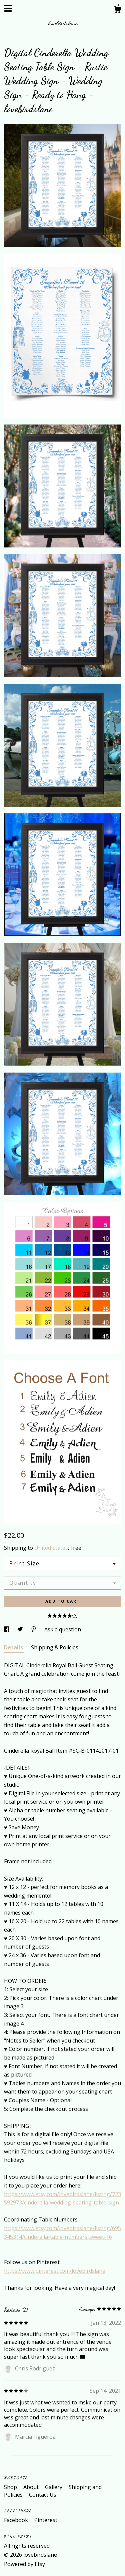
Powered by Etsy (24, 2564)
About (31, 2487)
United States (51, 1547)
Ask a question (62, 1629)
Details (14, 1647)
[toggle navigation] (8, 8)
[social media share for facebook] (7, 1629)
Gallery (54, 2487)
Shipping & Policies (54, 1647)
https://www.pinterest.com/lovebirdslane (54, 2270)
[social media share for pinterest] (34, 1629)
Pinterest (45, 2520)
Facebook (16, 2520)
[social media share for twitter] (20, 1629)
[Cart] (117, 10)
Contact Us (42, 2494)
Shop (11, 2487)
